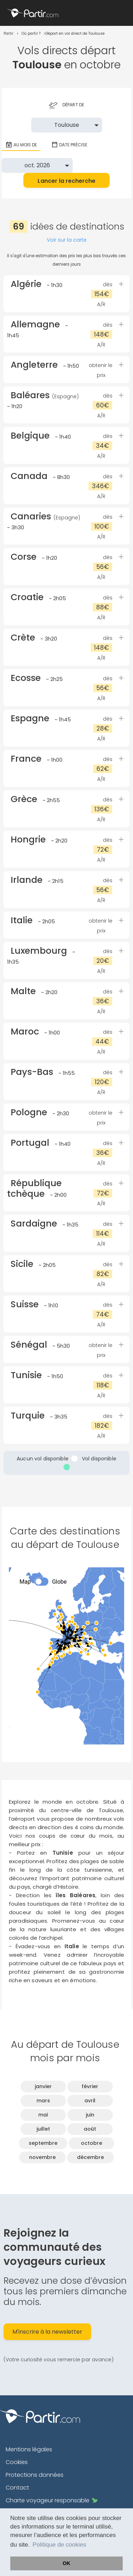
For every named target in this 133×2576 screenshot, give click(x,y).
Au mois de (21, 144)
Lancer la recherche (66, 181)
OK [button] (67, 2563)
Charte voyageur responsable (52, 2500)
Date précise (69, 144)
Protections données (34, 2475)
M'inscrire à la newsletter (47, 2332)
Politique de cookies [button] (59, 2544)
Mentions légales (29, 2449)
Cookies (17, 2462)
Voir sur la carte (67, 239)
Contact (17, 2488)
